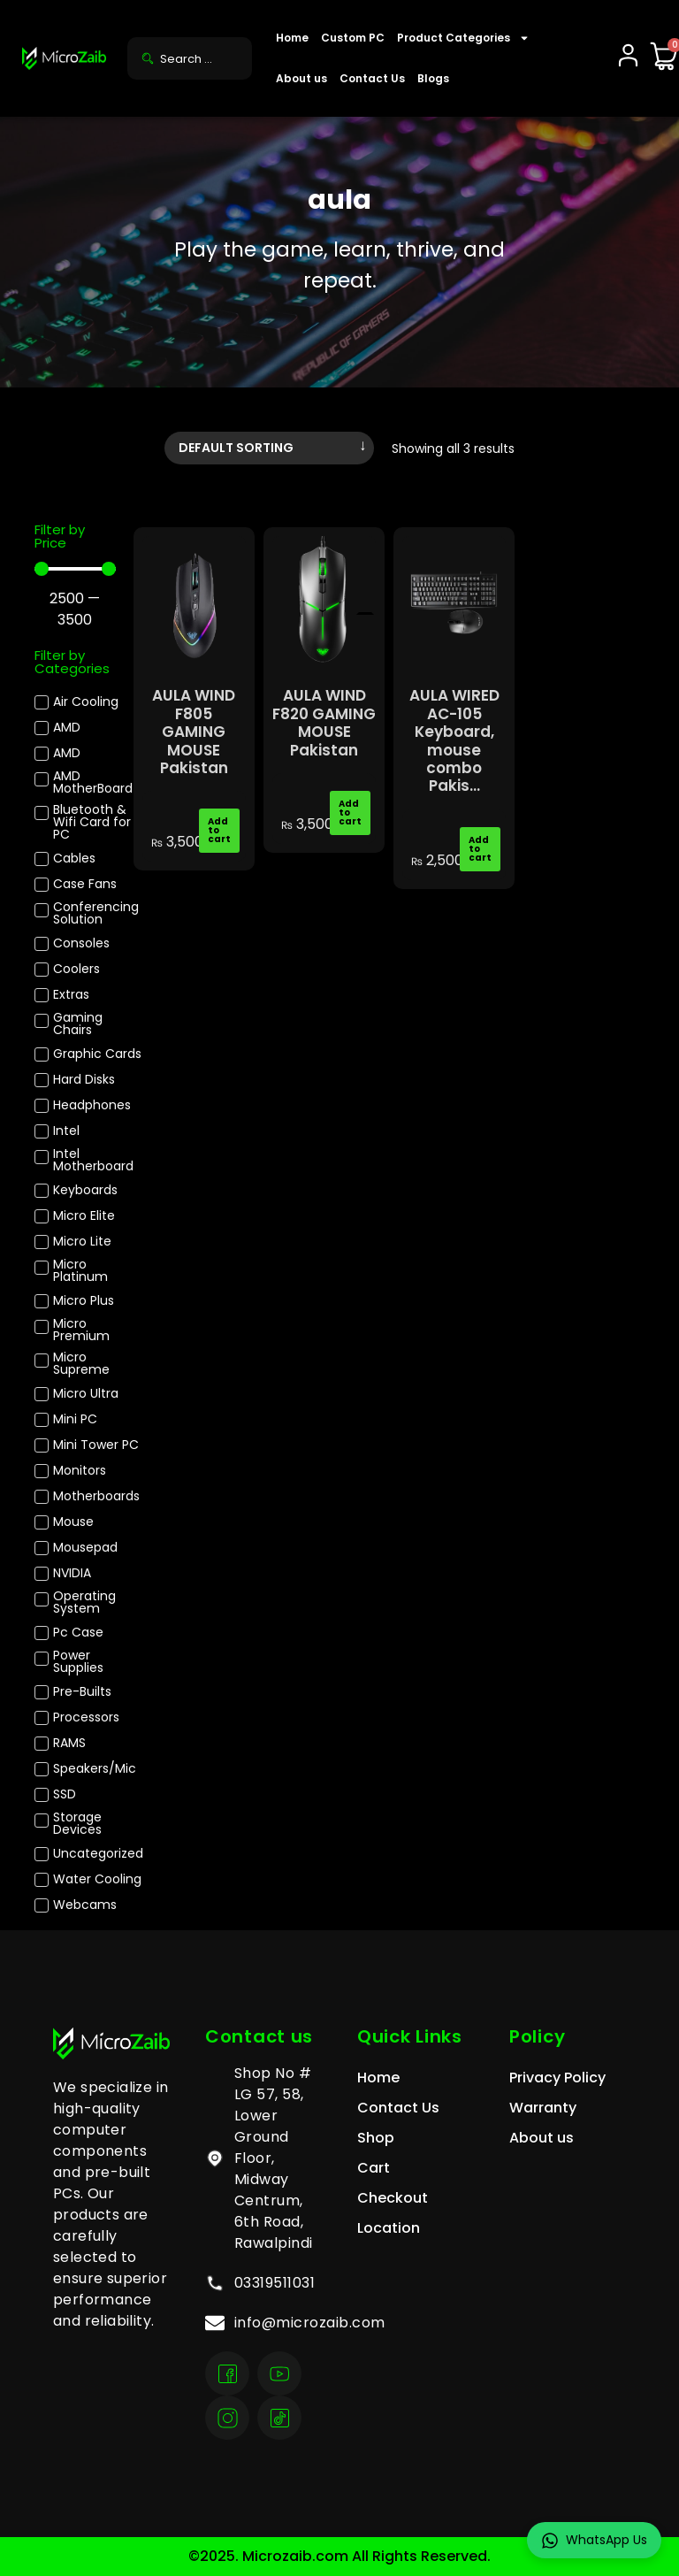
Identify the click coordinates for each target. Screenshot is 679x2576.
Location (388, 2228)
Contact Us (372, 78)
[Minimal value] (75, 569)
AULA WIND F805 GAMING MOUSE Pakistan (193, 731)
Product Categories (463, 38)
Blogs (433, 78)
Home (292, 37)
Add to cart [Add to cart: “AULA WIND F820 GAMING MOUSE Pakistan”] (350, 812)
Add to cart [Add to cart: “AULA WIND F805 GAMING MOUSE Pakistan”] (219, 830)
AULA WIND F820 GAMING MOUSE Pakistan (324, 722)
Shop (375, 2138)
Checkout (392, 2198)
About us (301, 78)
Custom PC (353, 37)
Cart (373, 2168)
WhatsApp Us (594, 2540)
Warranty (542, 2107)
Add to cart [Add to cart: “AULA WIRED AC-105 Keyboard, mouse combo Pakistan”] (480, 848)
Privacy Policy (557, 2077)
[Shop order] (269, 448)
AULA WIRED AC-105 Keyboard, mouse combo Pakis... (454, 740)
